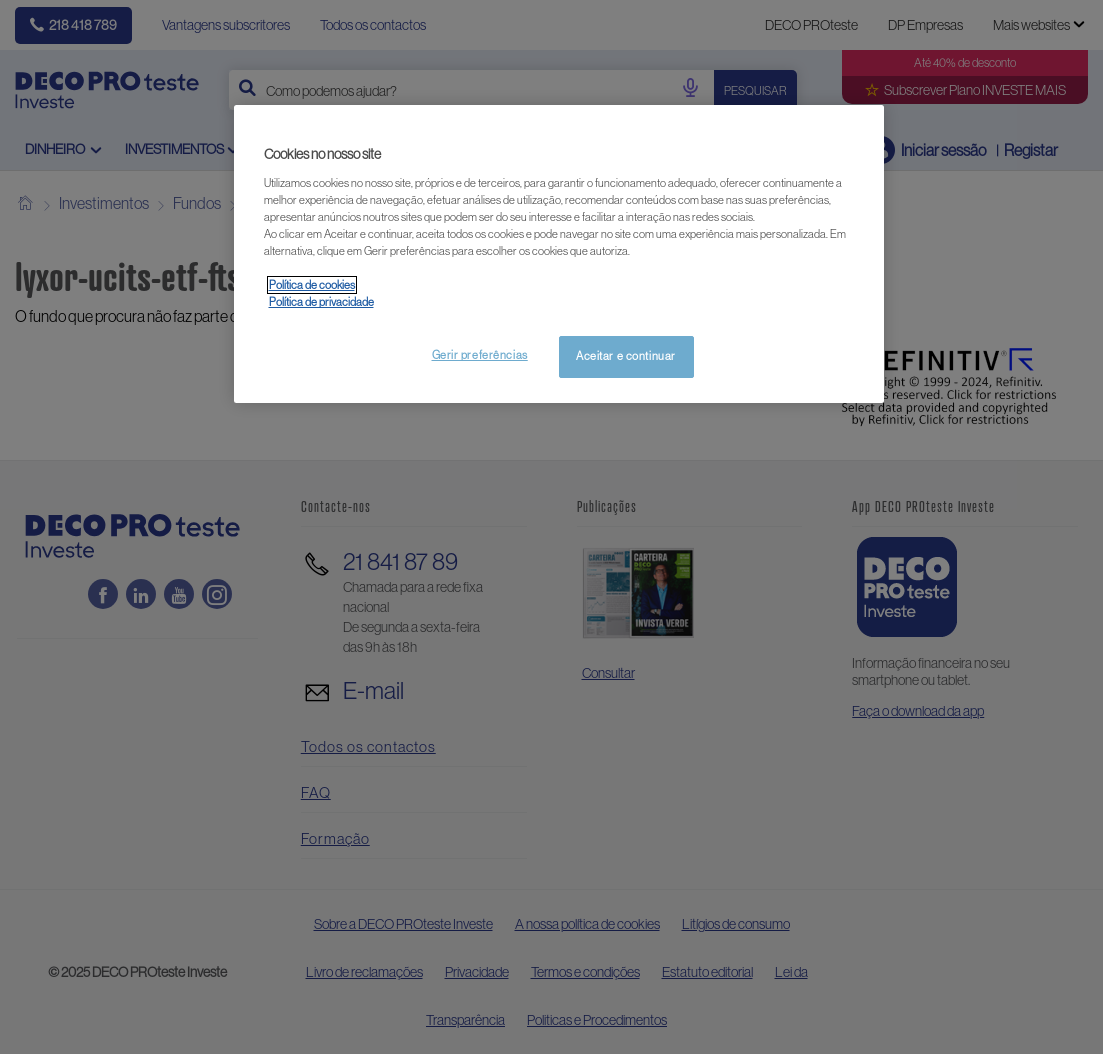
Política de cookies (312, 285)
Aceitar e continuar (626, 356)
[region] (559, 254)
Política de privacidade (321, 302)
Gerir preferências (480, 355)
